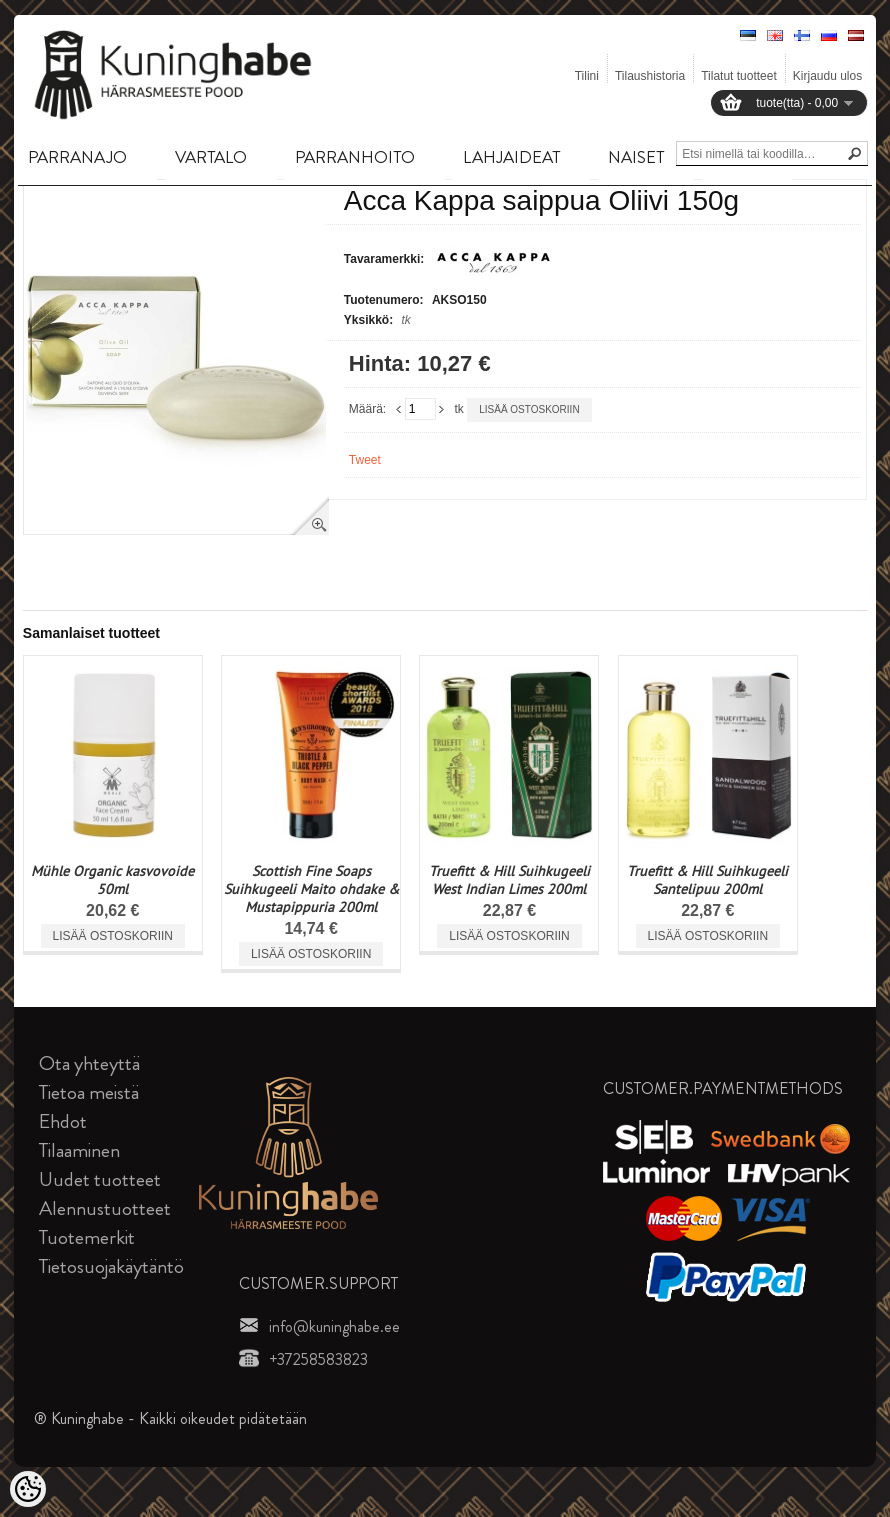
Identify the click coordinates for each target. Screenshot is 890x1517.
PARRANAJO (77, 157)
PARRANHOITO (355, 157)
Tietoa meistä (89, 1092)
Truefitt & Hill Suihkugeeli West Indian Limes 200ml (509, 880)
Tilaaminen (79, 1150)
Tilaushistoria (650, 76)
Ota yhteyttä (89, 1063)
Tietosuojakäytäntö (111, 1266)
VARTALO (211, 157)
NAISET (636, 157)
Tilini (587, 76)
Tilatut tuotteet (739, 76)
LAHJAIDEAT (511, 157)
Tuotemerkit (87, 1237)
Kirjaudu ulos (827, 76)
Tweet (365, 460)
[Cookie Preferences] (28, 1489)
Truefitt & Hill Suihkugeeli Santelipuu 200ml (707, 880)
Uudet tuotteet (100, 1179)
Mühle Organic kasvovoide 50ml (112, 880)
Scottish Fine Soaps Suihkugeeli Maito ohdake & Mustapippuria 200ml (311, 889)
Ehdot (63, 1121)
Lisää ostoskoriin (529, 409)
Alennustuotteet (105, 1208)
